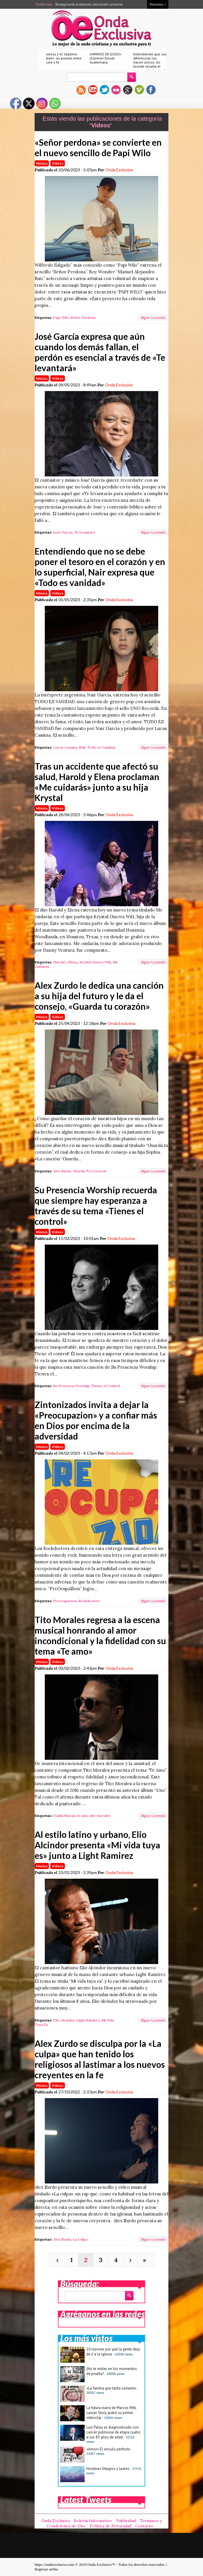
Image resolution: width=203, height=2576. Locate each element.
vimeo (139, 90)
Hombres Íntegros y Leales (107, 2468)
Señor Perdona (83, 317)
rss (81, 90)
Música (41, 163)
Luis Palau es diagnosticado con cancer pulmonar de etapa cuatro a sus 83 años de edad (113, 2432)
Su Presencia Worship (71, 1386)
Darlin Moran (64, 1815)
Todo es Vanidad (101, 747)
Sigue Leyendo (153, 317)
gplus (128, 90)
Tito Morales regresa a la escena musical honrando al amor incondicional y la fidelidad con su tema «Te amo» (100, 1635)
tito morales (100, 1815)
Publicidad (126, 2520)
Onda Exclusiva (119, 169)
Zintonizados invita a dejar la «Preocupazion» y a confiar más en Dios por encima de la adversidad (96, 1420)
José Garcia (62, 532)
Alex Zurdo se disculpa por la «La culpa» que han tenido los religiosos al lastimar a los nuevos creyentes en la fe (100, 2059)
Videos (57, 163)
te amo (83, 1815)
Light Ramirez (88, 2020)
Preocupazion (65, 1601)
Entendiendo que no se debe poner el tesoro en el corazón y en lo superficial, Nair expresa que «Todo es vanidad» (100, 567)
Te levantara (84, 532)
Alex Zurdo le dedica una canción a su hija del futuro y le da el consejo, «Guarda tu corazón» (99, 995)
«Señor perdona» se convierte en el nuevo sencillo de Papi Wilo (98, 147)
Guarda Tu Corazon (89, 1171)
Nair (82, 747)
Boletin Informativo (93, 2520)
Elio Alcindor (63, 2020)
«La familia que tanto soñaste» (111, 2388)
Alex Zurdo (62, 1171)
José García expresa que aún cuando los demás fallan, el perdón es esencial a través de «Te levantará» (100, 352)
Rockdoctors (89, 1601)
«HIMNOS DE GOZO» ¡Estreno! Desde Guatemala (105, 58)
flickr (116, 90)
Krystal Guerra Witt (95, 962)
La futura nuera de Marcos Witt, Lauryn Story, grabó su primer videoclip (111, 2412)
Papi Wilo (61, 317)
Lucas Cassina (65, 747)
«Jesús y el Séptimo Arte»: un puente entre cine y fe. (63, 58)
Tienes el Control (105, 1386)
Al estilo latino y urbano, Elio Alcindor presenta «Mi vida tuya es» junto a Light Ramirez (97, 1845)
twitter (104, 90)
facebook (151, 90)
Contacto (144, 2526)
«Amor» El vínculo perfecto (108, 2449)
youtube (93, 90)
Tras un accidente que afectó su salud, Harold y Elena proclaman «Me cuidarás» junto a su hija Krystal (97, 782)
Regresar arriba (46, 2569)
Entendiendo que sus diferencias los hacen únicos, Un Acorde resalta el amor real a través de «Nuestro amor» (150, 64)
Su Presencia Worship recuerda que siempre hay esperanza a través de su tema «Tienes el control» (96, 1206)
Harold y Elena (65, 962)
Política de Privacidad (110, 2526)
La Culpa (80, 2239)
